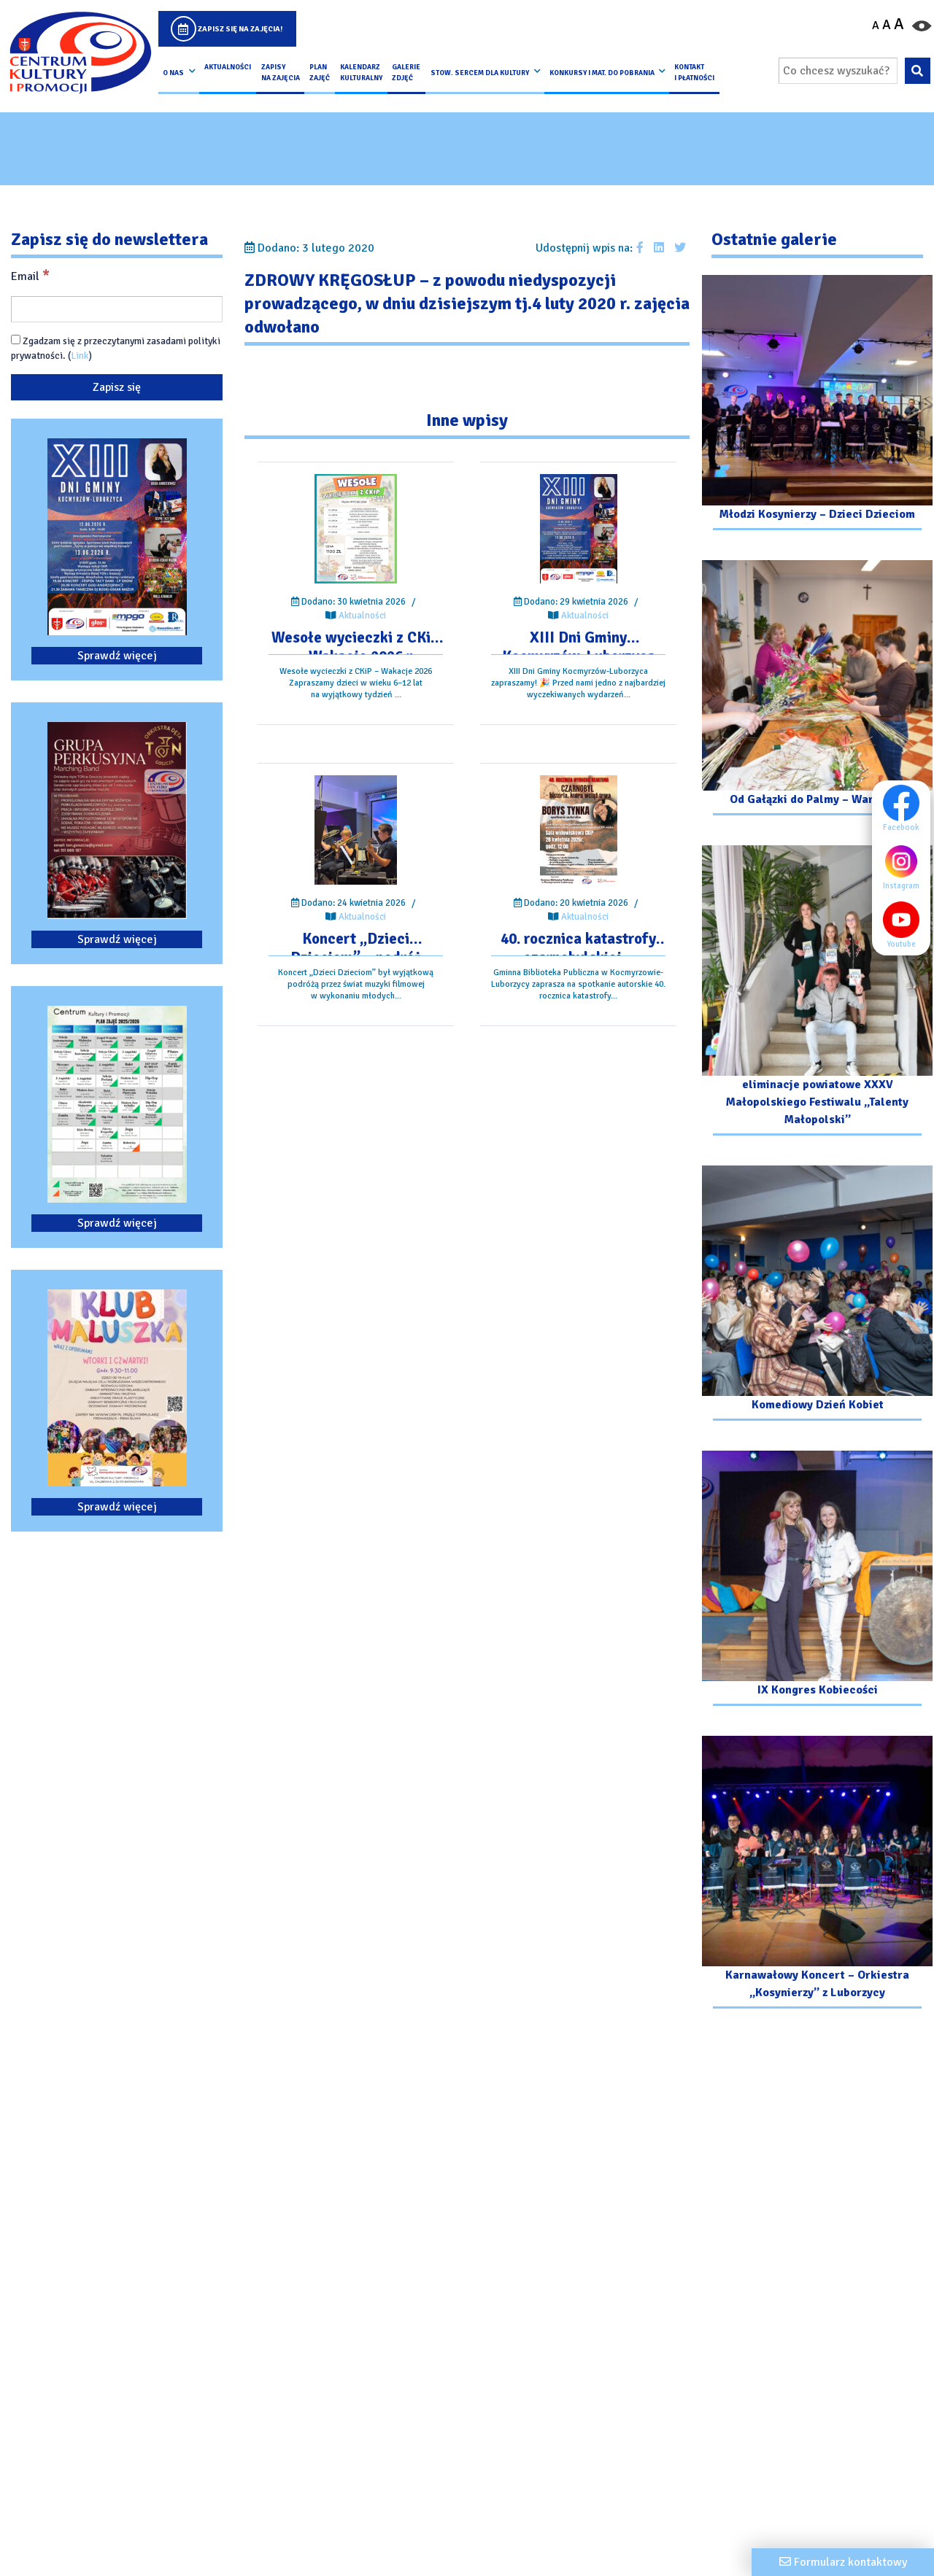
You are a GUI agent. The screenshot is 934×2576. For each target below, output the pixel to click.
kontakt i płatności (694, 72)
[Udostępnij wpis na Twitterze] (680, 248)
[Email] (117, 309)
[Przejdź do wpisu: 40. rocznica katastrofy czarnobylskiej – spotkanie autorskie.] (578, 830)
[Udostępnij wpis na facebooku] (640, 248)
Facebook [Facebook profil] (905, 808)
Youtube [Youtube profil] (905, 925)
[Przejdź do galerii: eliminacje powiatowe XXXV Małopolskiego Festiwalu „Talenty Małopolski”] (817, 992)
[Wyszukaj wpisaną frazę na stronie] (917, 71)
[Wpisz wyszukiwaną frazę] (838, 71)
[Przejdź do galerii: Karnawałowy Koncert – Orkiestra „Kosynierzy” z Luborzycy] (817, 1874)
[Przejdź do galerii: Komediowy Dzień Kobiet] (817, 1295)
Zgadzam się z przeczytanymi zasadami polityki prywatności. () (115, 348)
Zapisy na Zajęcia (280, 72)
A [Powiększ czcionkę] (899, 24)
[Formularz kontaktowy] (843, 2562)
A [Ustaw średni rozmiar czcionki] (886, 25)
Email (30, 275)
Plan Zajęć (319, 72)
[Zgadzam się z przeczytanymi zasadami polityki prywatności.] (15, 339)
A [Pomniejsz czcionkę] (875, 25)
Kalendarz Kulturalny (361, 72)
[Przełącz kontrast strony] (921, 25)
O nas (173, 73)
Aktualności (227, 67)
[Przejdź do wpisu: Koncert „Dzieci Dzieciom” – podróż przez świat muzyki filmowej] (355, 830)
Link (80, 355)
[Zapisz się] (117, 387)
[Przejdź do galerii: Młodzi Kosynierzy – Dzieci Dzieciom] (817, 404)
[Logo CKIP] (80, 52)
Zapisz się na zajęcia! (240, 29)
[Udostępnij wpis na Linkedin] (659, 248)
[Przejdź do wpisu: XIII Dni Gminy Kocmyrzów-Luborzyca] (578, 528)
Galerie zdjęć (406, 72)
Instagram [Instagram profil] (905, 866)
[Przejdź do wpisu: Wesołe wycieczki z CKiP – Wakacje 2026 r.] (355, 528)
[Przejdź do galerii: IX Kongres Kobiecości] (817, 1580)
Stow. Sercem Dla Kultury (480, 73)
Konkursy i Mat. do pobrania (602, 73)
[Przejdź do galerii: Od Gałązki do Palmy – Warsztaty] (817, 689)
